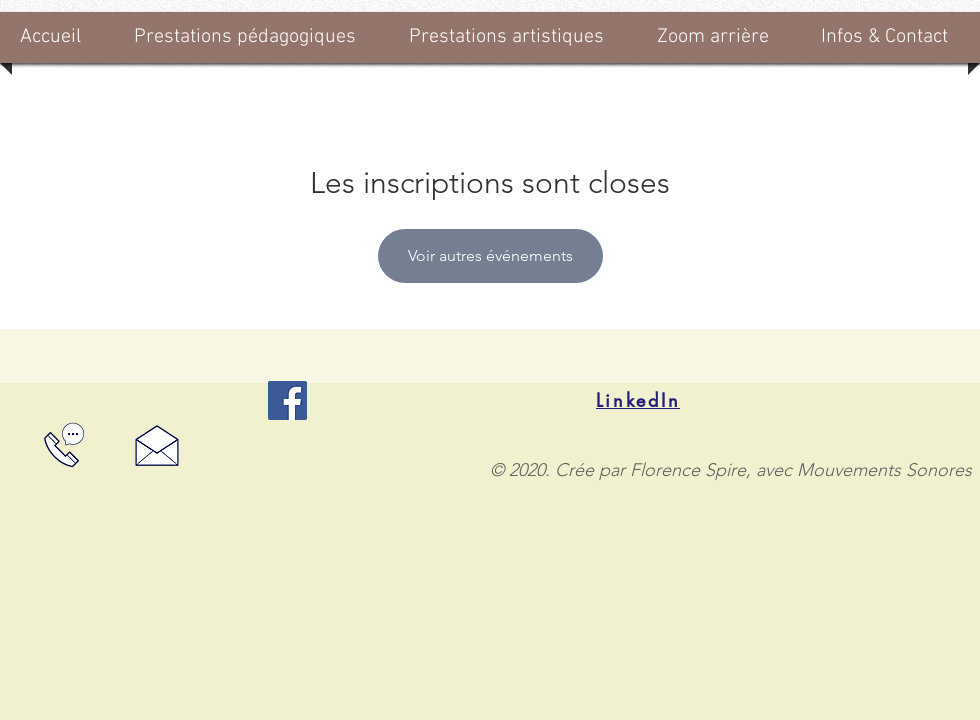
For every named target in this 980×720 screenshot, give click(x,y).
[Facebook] (287, 400)
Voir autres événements (490, 255)
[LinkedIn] (638, 400)
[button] (251, 37)
